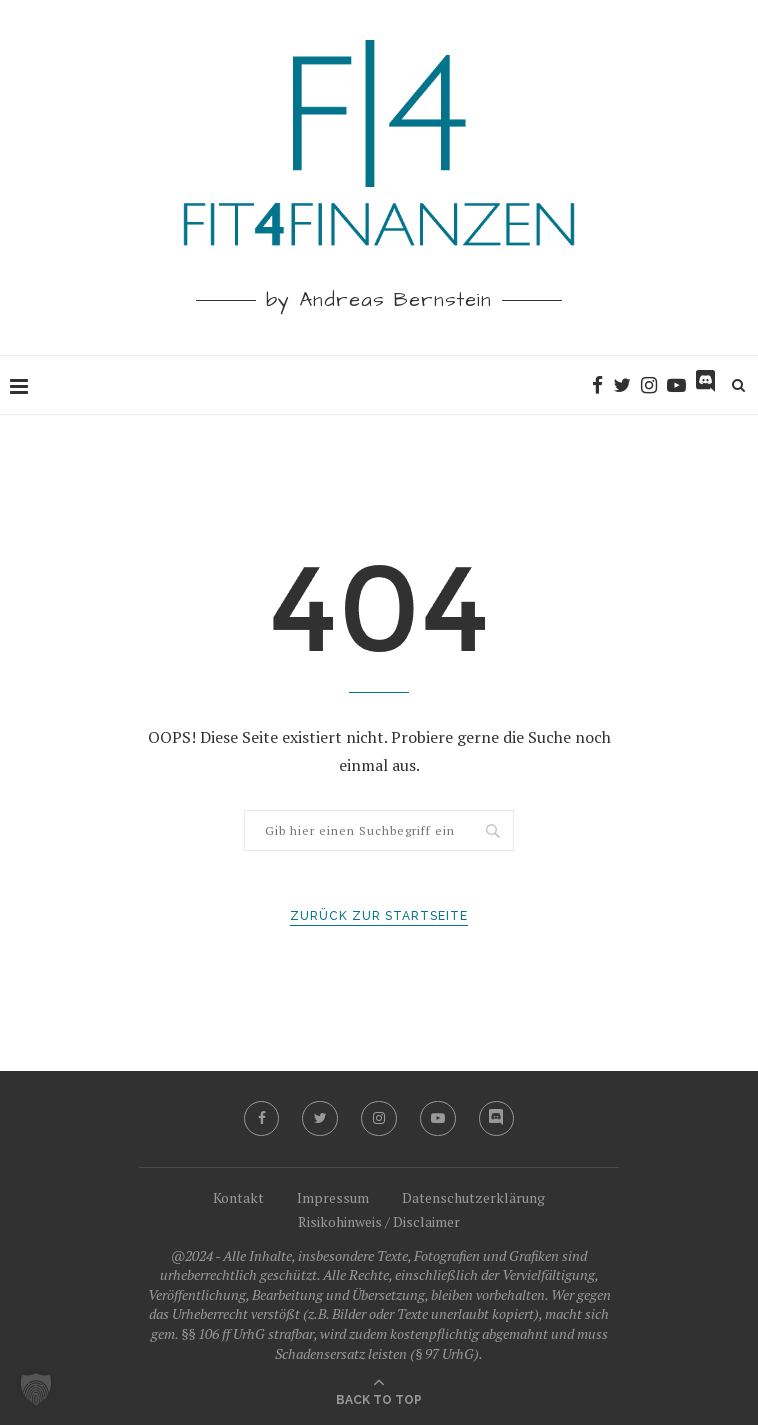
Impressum (333, 1197)
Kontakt (238, 1197)
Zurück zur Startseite (379, 916)
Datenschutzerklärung (473, 1197)
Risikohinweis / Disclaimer (379, 1221)
